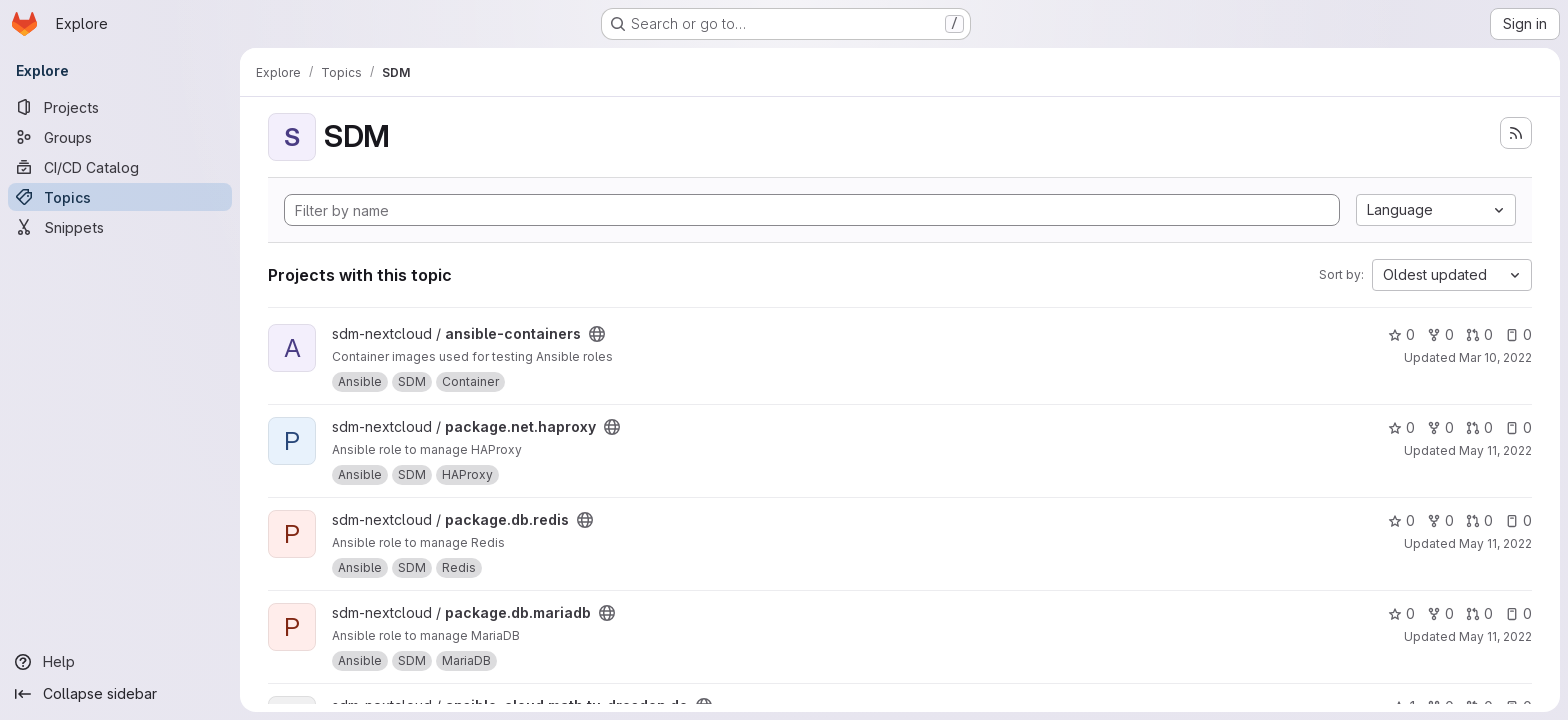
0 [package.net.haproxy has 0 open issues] (1518, 427)
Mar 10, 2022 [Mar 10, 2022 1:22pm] (1495, 357)
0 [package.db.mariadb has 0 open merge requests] (1479, 613)
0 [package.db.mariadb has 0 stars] (1401, 613)
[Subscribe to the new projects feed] (1516, 133)
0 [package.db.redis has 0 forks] (1440, 520)
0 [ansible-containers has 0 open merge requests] (1479, 334)
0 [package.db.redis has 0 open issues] (1518, 520)
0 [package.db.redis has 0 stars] (1401, 520)
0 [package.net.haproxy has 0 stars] (1401, 427)
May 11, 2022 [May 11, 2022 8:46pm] (1495, 543)
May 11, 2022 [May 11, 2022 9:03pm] (1495, 636)
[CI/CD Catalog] (120, 167)
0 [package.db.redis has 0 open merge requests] (1479, 520)
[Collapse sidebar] (120, 694)
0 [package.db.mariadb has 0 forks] (1440, 613)
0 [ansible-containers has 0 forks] (1440, 334)
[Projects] (120, 107)
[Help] (120, 662)
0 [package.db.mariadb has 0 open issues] (1518, 613)
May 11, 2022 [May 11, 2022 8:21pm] (1495, 450)
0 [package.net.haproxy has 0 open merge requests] (1479, 427)
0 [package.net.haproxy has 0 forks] (1440, 427)
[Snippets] (120, 227)
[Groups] (120, 137)
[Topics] (120, 197)
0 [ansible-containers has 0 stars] (1401, 334)
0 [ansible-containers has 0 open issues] (1518, 334)
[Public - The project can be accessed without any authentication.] (597, 334)
